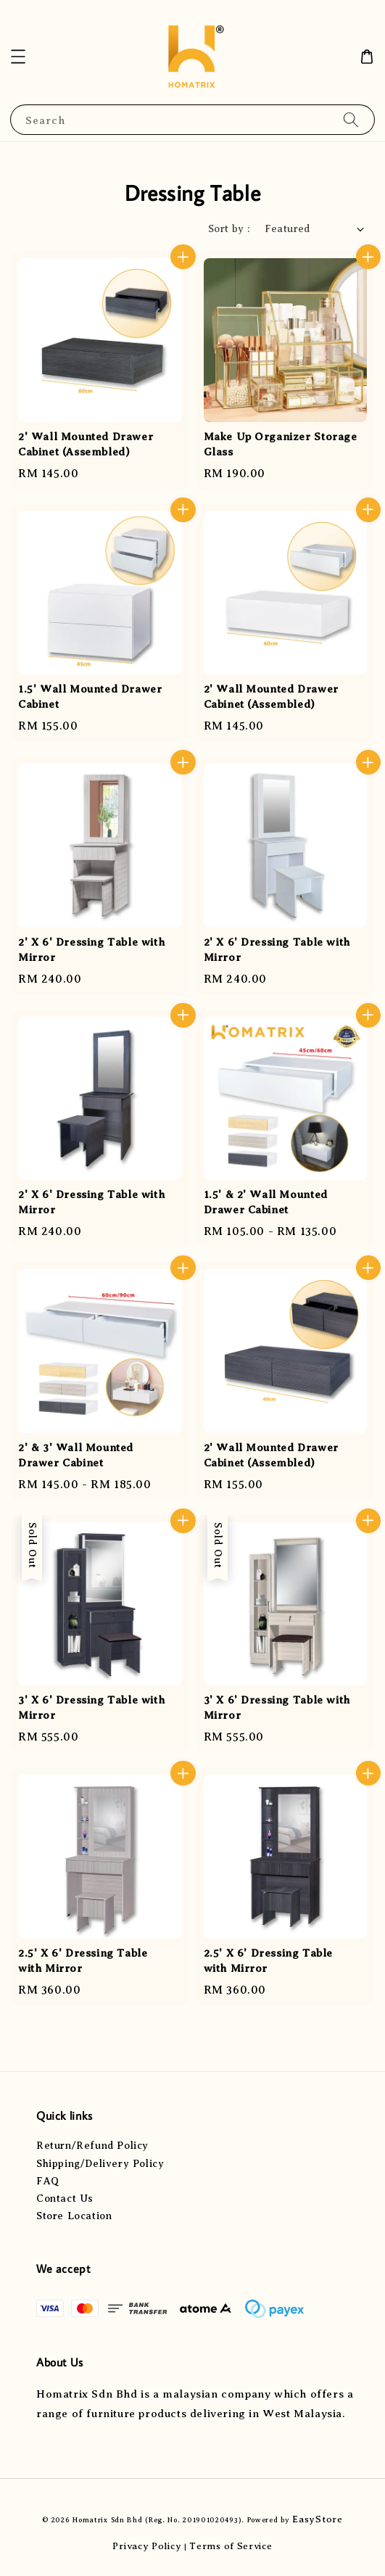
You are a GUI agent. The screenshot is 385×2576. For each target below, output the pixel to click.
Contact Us (65, 2198)
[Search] (351, 119)
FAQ (47, 2181)
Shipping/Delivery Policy (100, 2163)
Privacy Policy (146, 2545)
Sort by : (229, 228)
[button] (18, 57)
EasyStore (317, 2519)
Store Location (74, 2215)
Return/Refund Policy (92, 2145)
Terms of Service (230, 2545)
